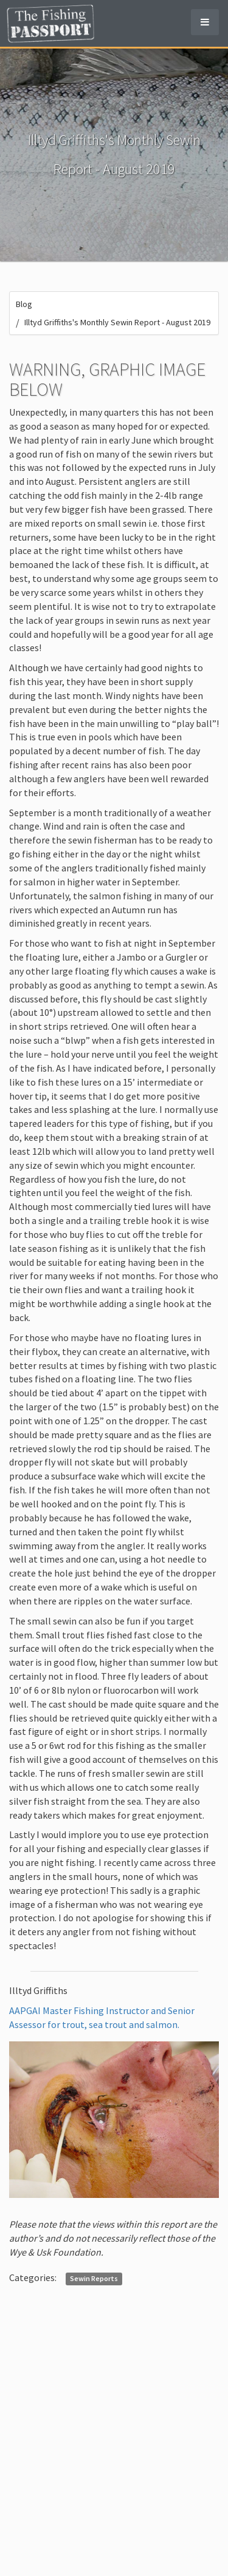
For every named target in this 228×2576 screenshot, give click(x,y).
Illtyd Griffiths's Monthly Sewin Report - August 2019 (117, 322)
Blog (24, 304)
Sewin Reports (94, 2278)
